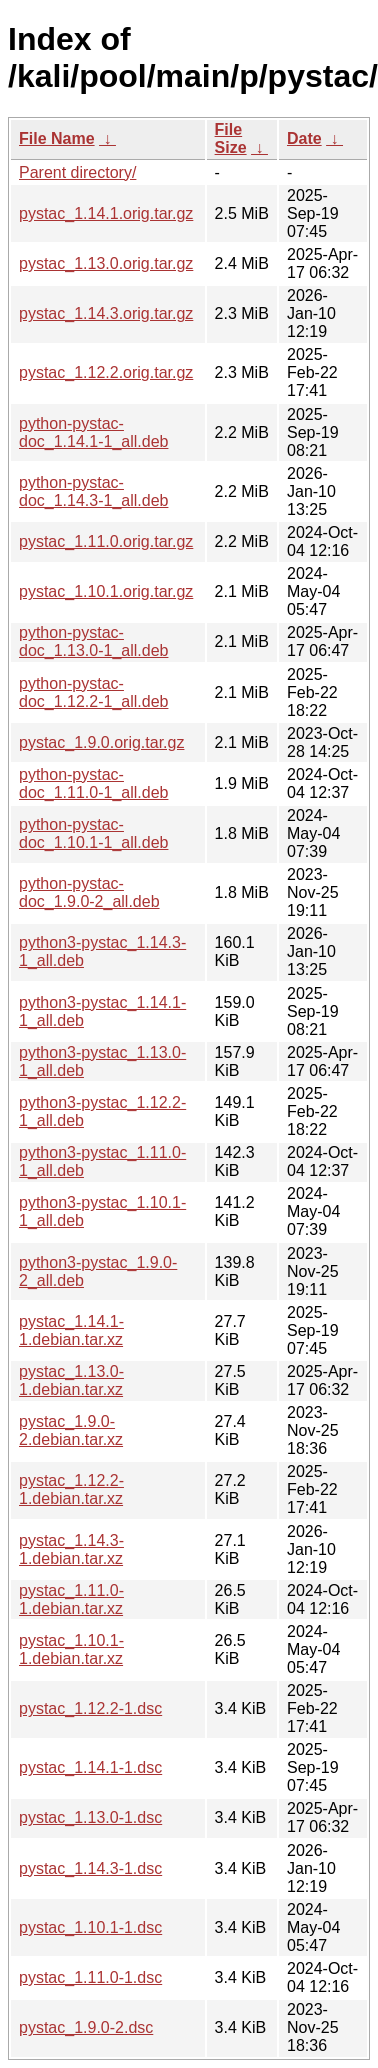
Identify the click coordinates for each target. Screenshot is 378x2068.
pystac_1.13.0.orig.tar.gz (106, 263)
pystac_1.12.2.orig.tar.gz (106, 372)
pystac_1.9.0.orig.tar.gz (101, 742)
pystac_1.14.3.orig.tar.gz (106, 313)
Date (304, 138)
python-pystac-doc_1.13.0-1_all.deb (93, 641)
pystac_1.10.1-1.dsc (90, 1927)
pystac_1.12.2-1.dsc (90, 1708)
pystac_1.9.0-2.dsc (86, 2027)
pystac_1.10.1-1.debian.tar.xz (71, 1649)
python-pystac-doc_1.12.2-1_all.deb (93, 692)
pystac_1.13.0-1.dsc (90, 1817)
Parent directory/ (77, 172)
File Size (231, 138)
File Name (57, 138)
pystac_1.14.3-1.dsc (90, 1868)
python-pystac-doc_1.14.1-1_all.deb (93, 432)
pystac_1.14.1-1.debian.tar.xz (71, 1330)
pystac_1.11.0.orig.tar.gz (106, 541)
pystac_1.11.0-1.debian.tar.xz (71, 1599)
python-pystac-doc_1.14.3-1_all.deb (93, 491)
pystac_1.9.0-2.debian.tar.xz (71, 1430)
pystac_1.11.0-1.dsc (90, 1977)
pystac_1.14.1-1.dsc (90, 1767)
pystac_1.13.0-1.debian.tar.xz (71, 1380)
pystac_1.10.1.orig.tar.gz (106, 591)
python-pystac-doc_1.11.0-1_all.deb (93, 783)
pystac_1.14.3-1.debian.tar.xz (71, 1549)
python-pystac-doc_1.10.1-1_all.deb (93, 833)
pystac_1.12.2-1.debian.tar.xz (71, 1489)
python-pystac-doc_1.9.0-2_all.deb (89, 892)
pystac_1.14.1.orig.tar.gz (106, 213)
